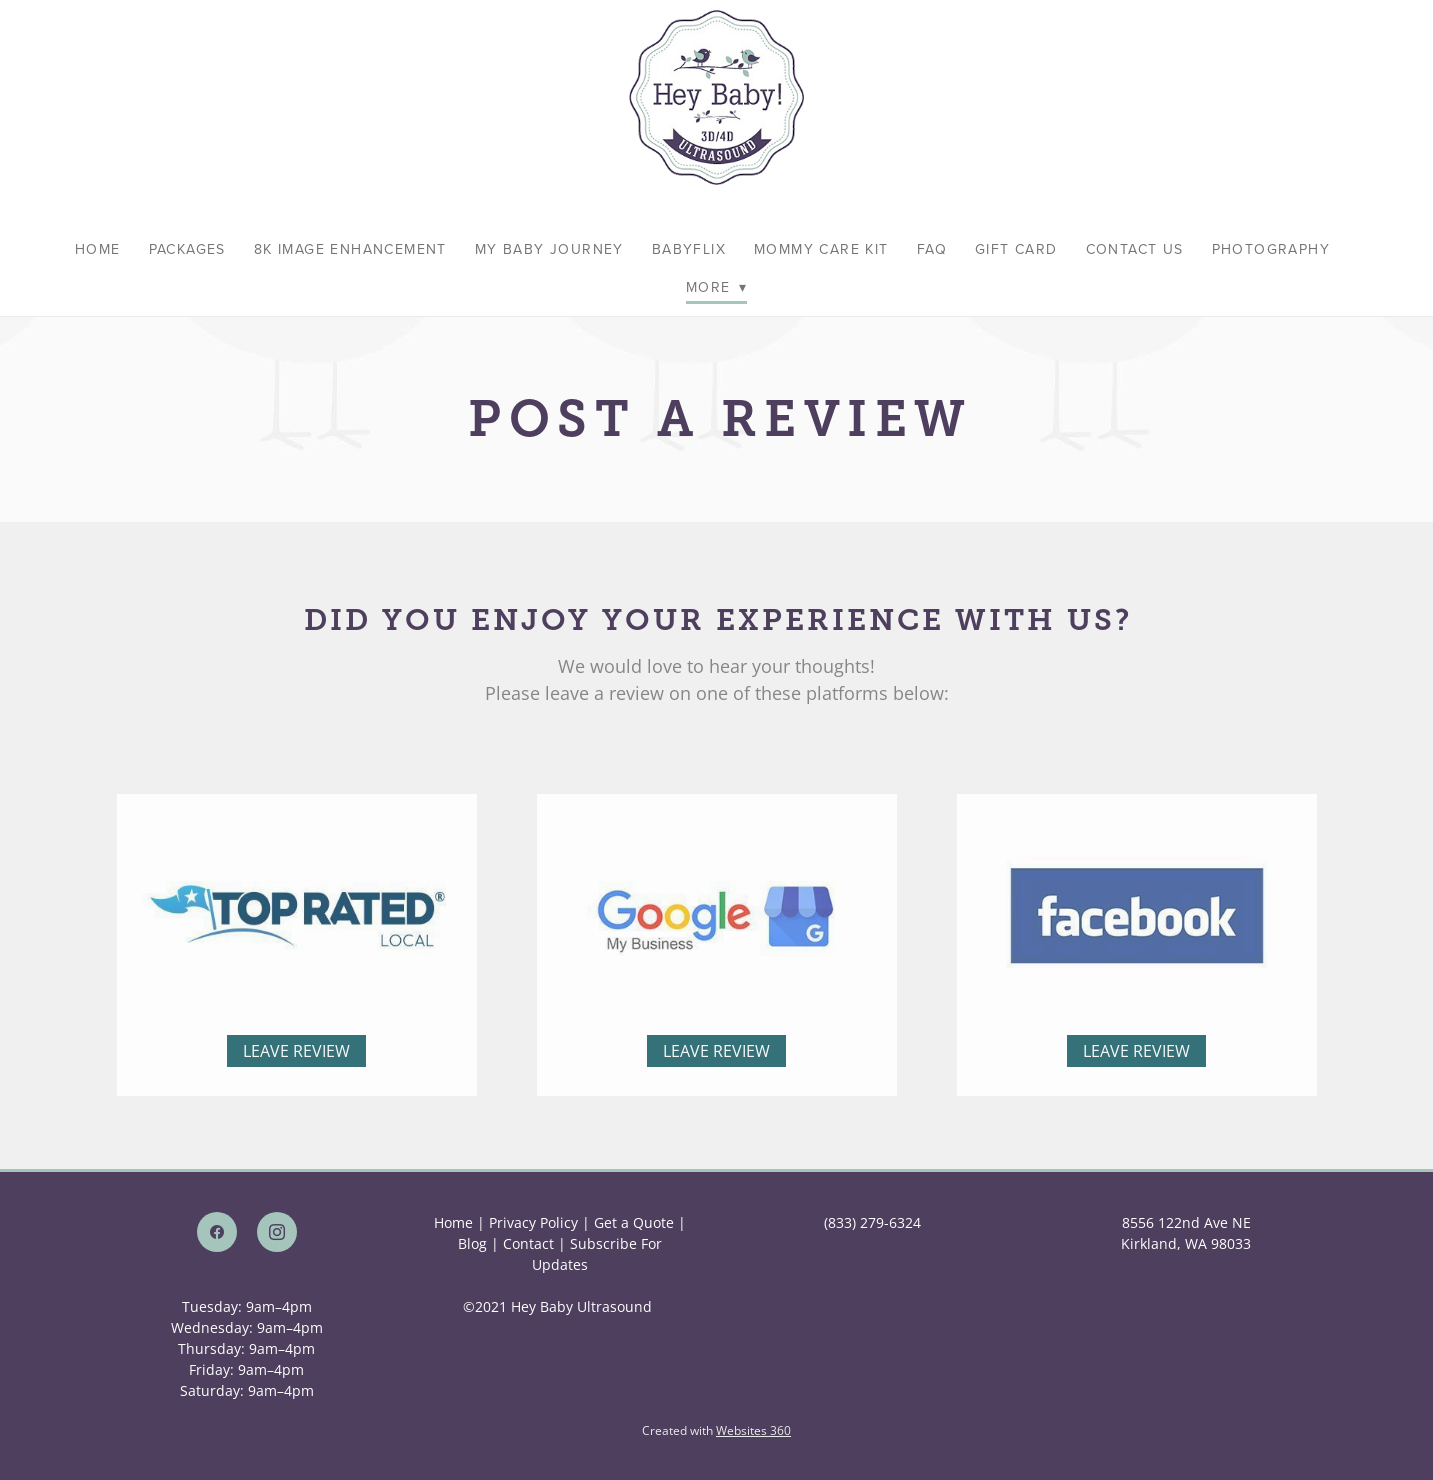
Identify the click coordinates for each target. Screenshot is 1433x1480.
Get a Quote (634, 1222)
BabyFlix (689, 249)
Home (98, 249)
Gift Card (1016, 249)
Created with (716, 1430)
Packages (187, 249)
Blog (472, 1243)
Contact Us (1135, 249)
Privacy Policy (533, 1222)
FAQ (932, 249)
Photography (1271, 249)
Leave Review (296, 1073)
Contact (528, 1243)
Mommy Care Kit (821, 249)
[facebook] (217, 1232)
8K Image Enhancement (350, 249)
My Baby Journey (549, 249)
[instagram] (277, 1232)
